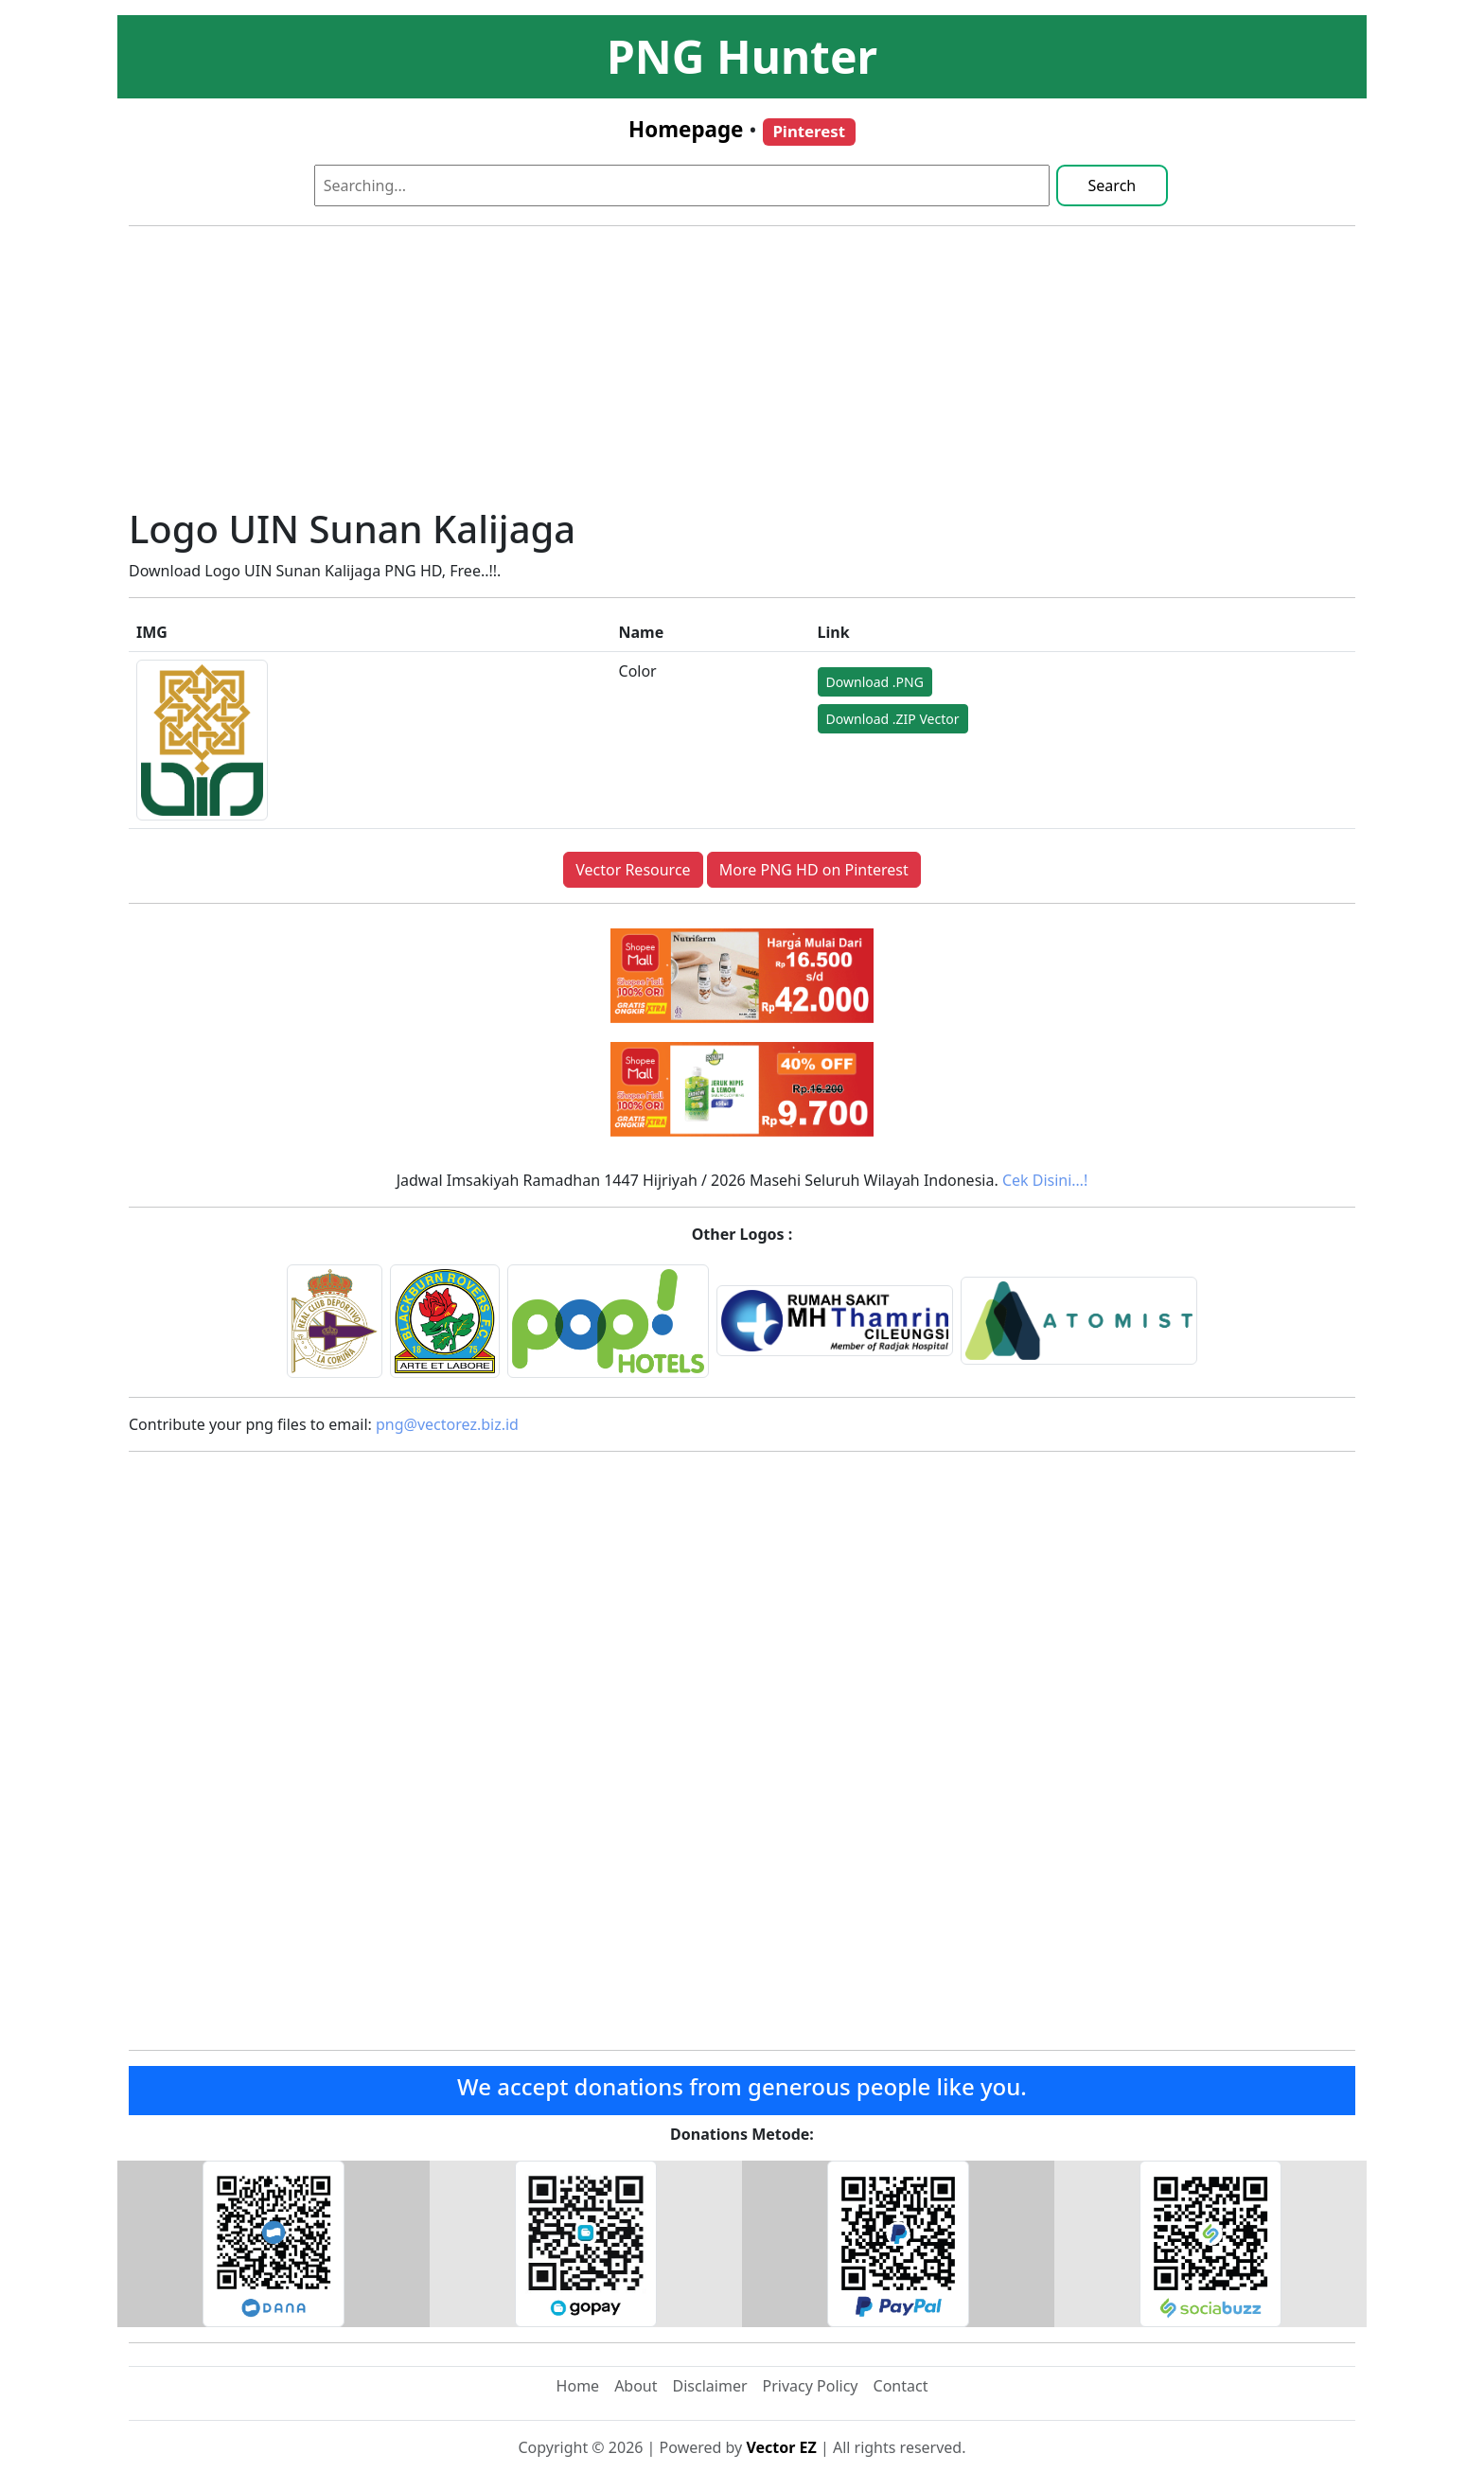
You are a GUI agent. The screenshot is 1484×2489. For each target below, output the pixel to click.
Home (578, 2385)
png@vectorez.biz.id (447, 1424)
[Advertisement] (742, 373)
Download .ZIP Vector (893, 719)
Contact (901, 2385)
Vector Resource (632, 869)
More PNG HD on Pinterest (814, 869)
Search (1112, 185)
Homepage (685, 129)
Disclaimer (710, 2385)
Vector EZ (781, 2447)
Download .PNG (875, 682)
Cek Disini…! (1044, 1180)
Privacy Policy (810, 2385)
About (635, 2385)
